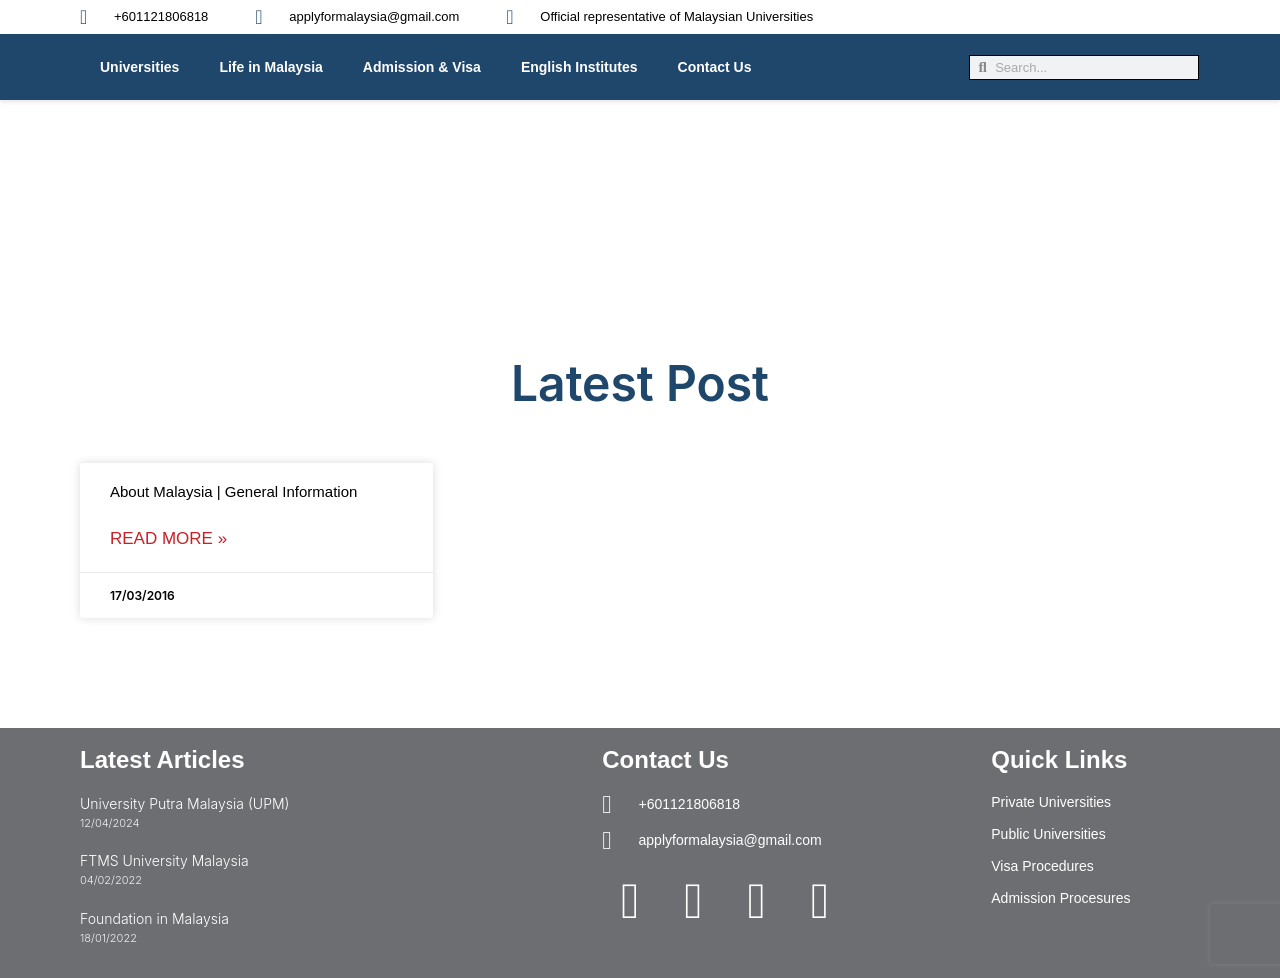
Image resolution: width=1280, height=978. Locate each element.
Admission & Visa (422, 67)
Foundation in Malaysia (154, 918)
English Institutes (579, 67)
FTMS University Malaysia (164, 860)
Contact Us (715, 67)
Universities (139, 67)
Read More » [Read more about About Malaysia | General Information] (168, 538)
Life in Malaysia (270, 67)
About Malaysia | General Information (233, 491)
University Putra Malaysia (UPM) (184, 803)
